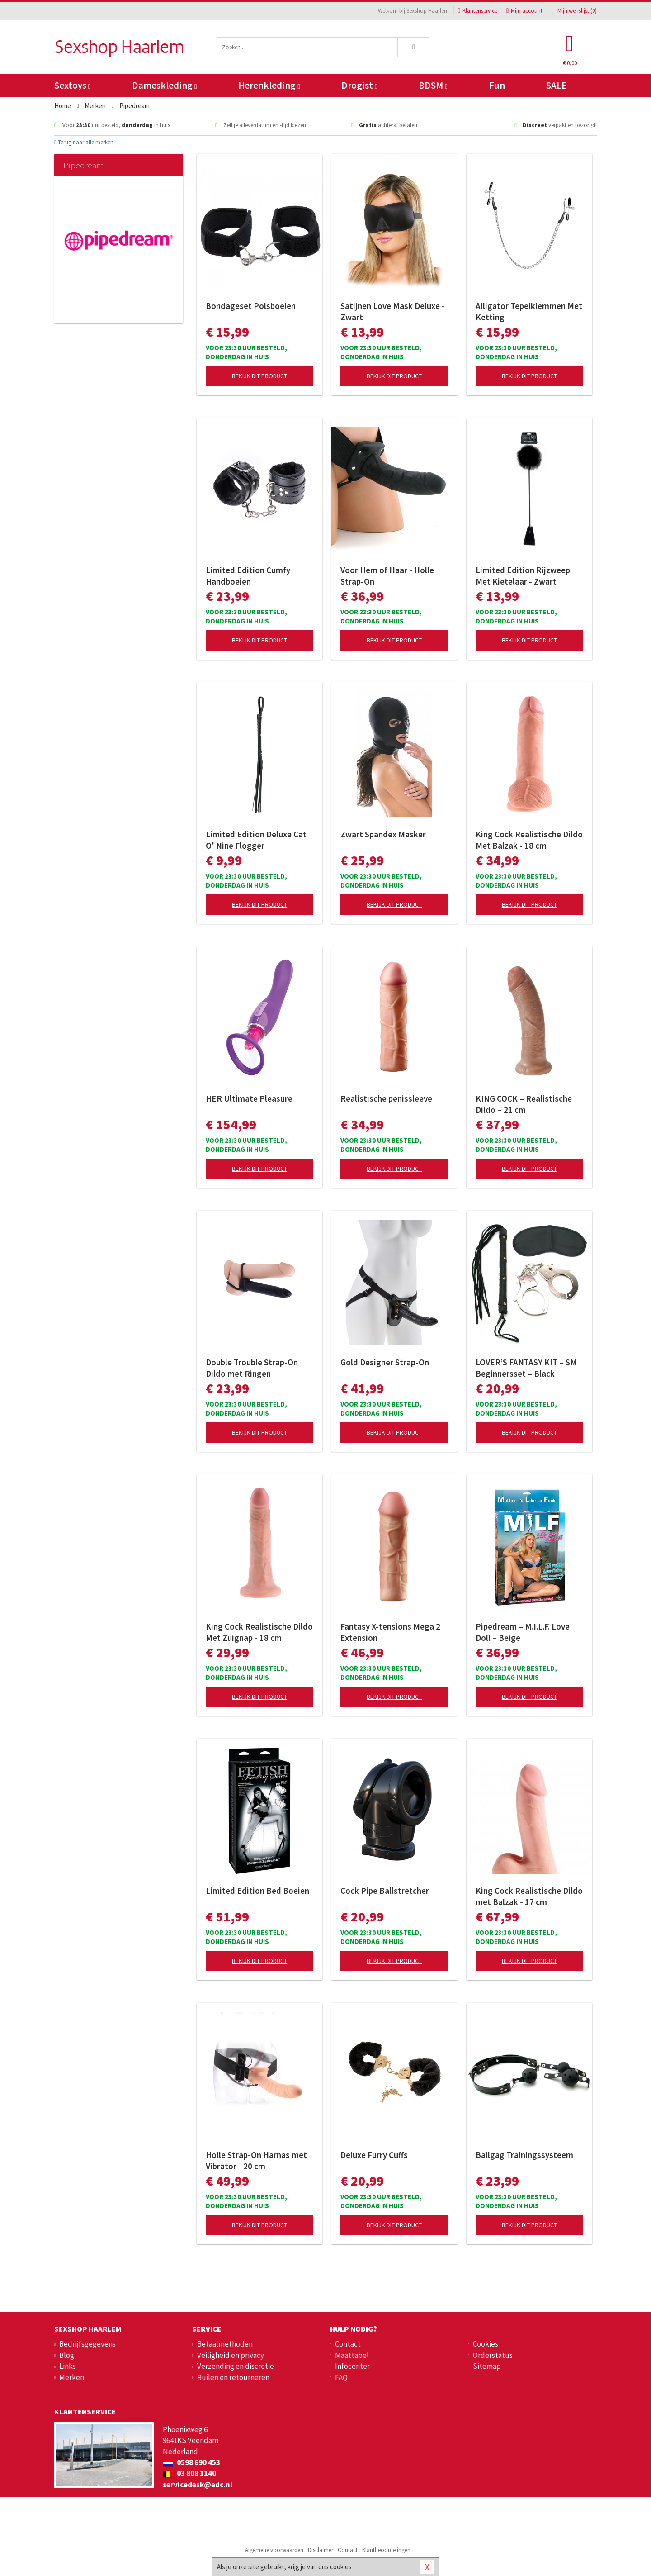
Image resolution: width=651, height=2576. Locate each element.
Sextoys (72, 85)
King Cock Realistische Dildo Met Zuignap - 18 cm (259, 1632)
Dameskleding (164, 85)
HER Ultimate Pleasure (249, 1098)
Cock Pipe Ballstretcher (384, 1890)
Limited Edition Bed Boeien (257, 1890)
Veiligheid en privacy (230, 2355)
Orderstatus (493, 2355)
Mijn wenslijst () (574, 10)
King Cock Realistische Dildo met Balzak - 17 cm (529, 1896)
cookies (341, 2566)
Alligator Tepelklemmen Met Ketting (529, 311)
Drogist (359, 85)
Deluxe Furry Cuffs (374, 2154)
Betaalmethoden (225, 2344)
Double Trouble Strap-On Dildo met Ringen (252, 1368)
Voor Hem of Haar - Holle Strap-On (387, 576)
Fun (497, 85)
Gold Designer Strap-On (384, 1362)
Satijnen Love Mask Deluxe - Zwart (392, 311)
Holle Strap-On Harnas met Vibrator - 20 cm (256, 2160)
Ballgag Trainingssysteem (524, 2154)
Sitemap (487, 2366)
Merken (71, 2377)
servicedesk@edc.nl (197, 2485)
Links (67, 2366)
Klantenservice (477, 10)
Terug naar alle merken (83, 142)
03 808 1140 (189, 2473)
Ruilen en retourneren (233, 2377)
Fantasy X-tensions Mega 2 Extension (390, 1632)
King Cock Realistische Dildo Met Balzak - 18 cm (529, 840)
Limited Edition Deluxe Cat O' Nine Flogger (256, 840)
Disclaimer (320, 2550)
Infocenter (352, 2366)
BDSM (433, 85)
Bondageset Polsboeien (251, 305)
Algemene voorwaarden (274, 2550)
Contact (348, 2344)
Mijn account (524, 10)
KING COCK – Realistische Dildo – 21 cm (524, 1104)
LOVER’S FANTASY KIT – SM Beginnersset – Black (526, 1368)
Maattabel (352, 2355)
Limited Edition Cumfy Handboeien (248, 576)
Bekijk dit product (259, 376)
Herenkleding (269, 85)
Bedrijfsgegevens (87, 2344)
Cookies (485, 2344)
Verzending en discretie (235, 2366)
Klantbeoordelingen (386, 2550)
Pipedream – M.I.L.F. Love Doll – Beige (523, 1632)
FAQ (341, 2377)
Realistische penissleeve (386, 1098)
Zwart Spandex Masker (383, 834)
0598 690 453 (191, 2462)
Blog (66, 2355)
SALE (556, 85)
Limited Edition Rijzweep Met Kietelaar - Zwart (523, 576)
